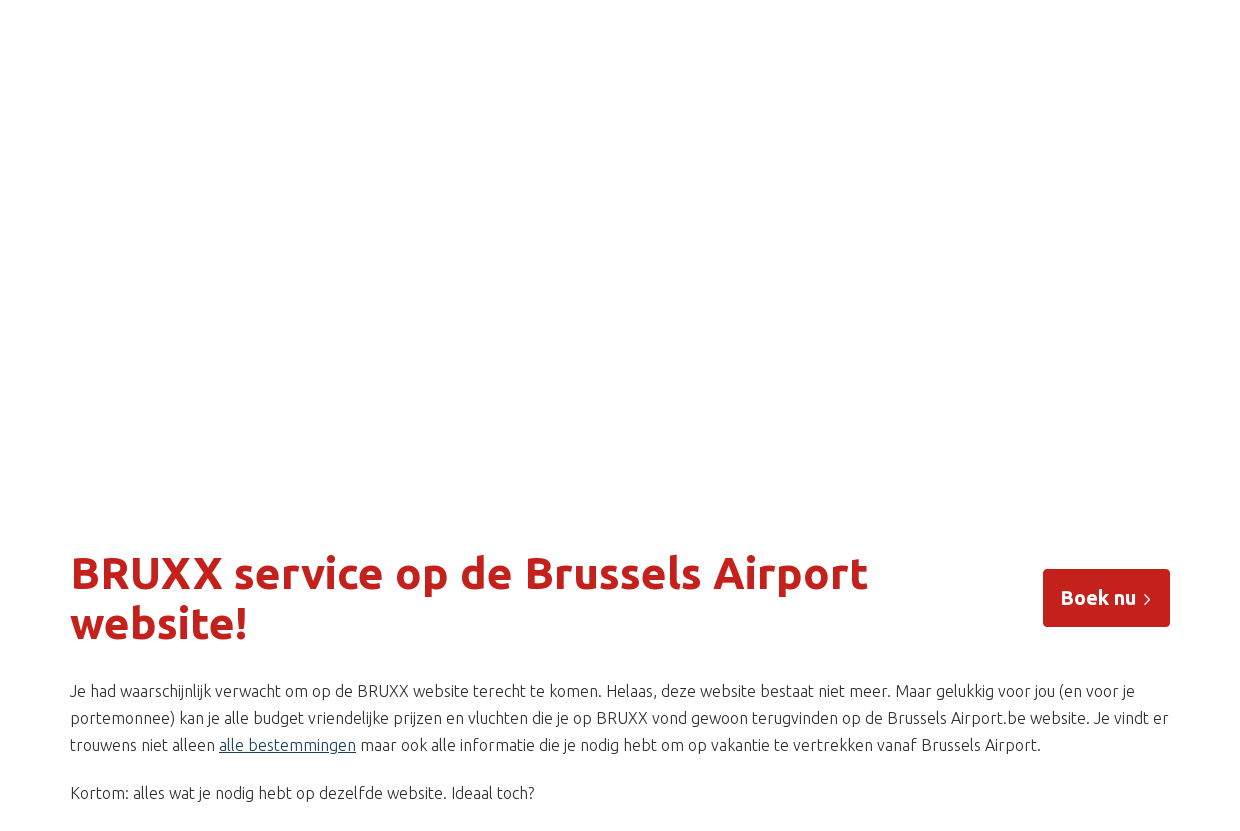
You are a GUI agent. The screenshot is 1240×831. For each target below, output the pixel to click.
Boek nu (1106, 597)
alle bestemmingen (287, 745)
